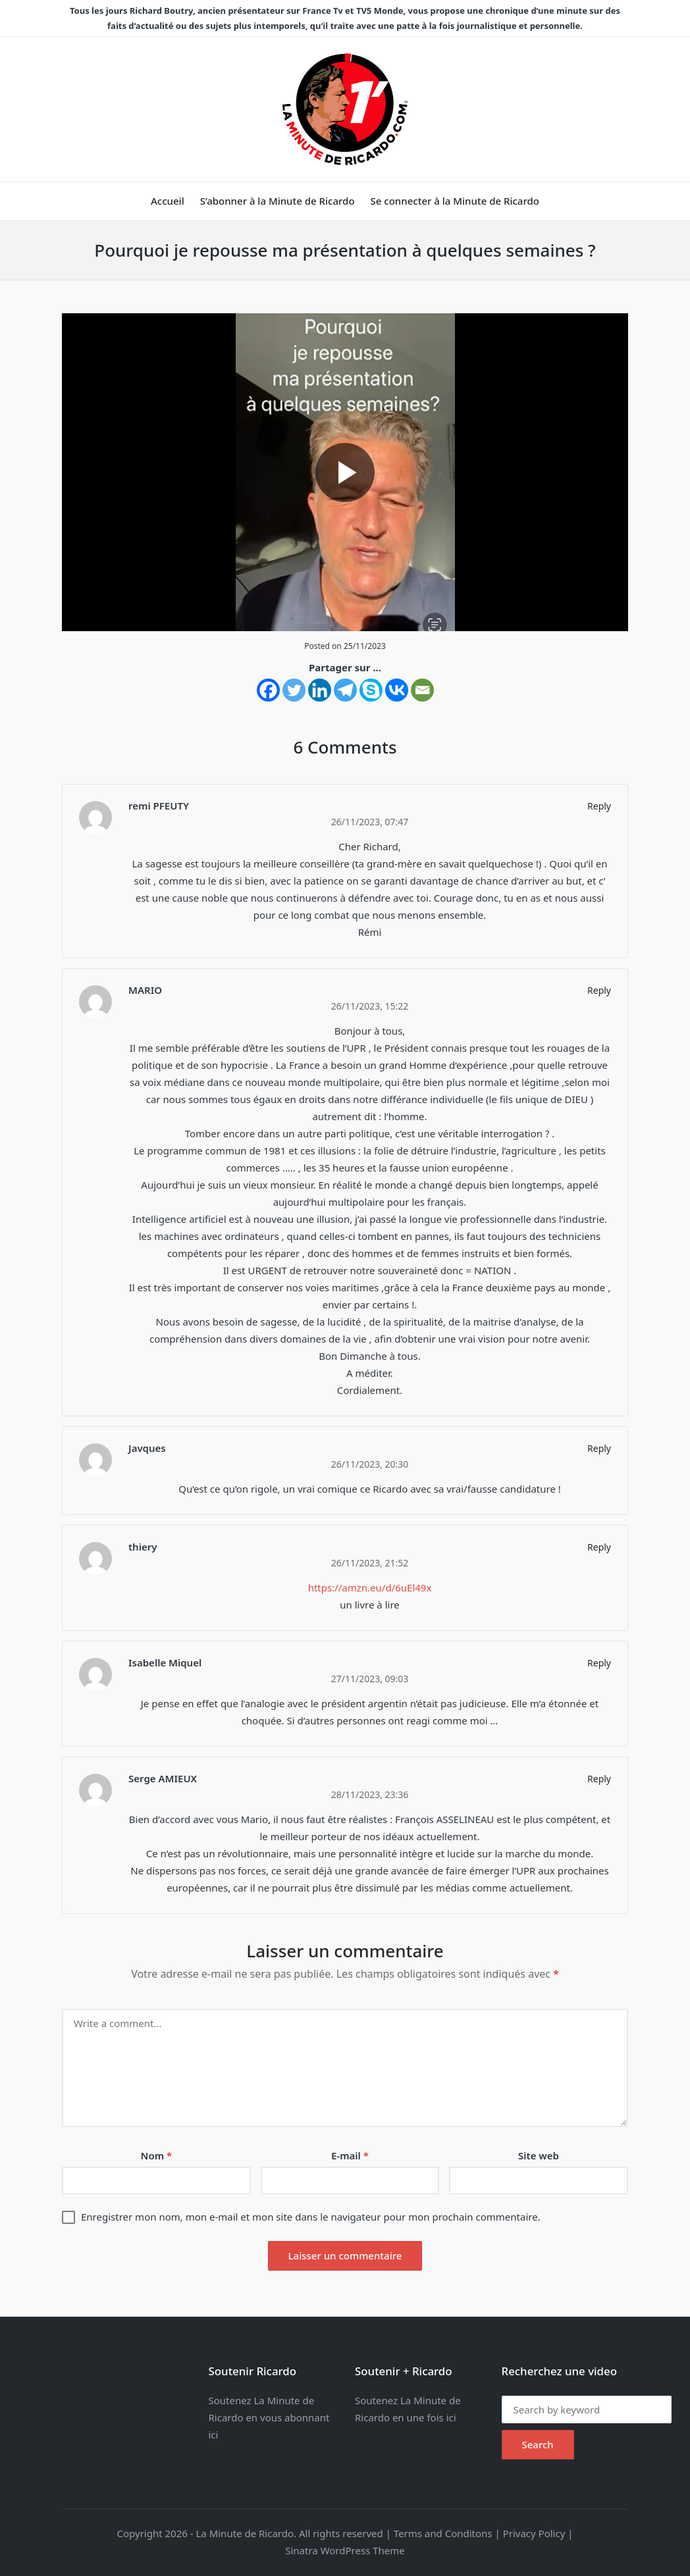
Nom (156, 2155)
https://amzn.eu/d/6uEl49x (370, 1587)
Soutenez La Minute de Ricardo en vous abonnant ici (269, 2417)
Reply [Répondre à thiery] (599, 1547)
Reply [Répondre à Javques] (599, 1448)
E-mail (350, 2155)
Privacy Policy (534, 2533)
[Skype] (371, 690)
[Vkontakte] (396, 690)
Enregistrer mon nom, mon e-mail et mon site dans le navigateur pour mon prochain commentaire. (311, 2216)
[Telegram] (345, 690)
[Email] (422, 690)
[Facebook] (268, 690)
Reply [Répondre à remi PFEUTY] (599, 806)
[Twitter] (293, 690)
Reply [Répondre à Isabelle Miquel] (599, 1663)
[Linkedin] (319, 690)
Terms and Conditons (443, 2533)
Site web (538, 2155)
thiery (142, 1546)
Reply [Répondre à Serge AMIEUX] (599, 1778)
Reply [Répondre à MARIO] (599, 990)
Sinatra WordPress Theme (345, 2550)
